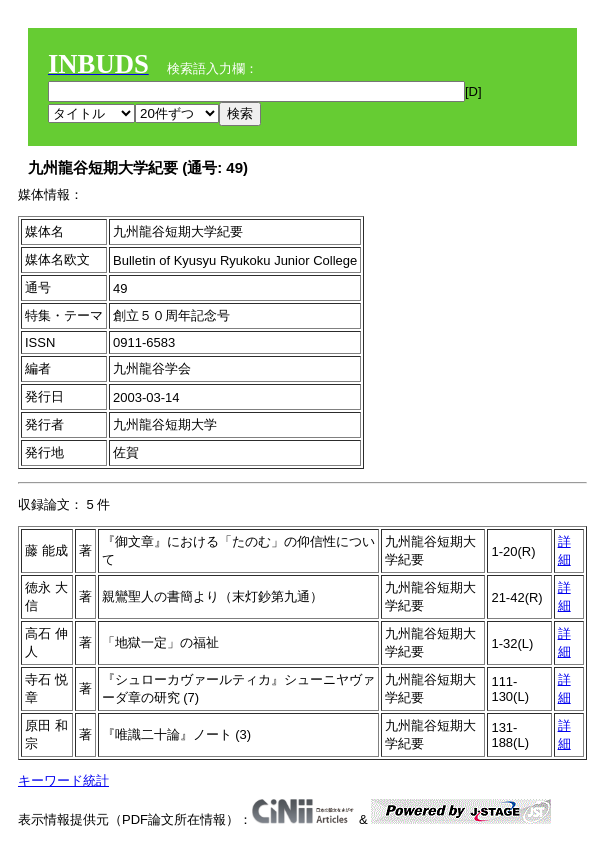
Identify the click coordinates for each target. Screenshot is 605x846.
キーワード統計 (63, 780)
